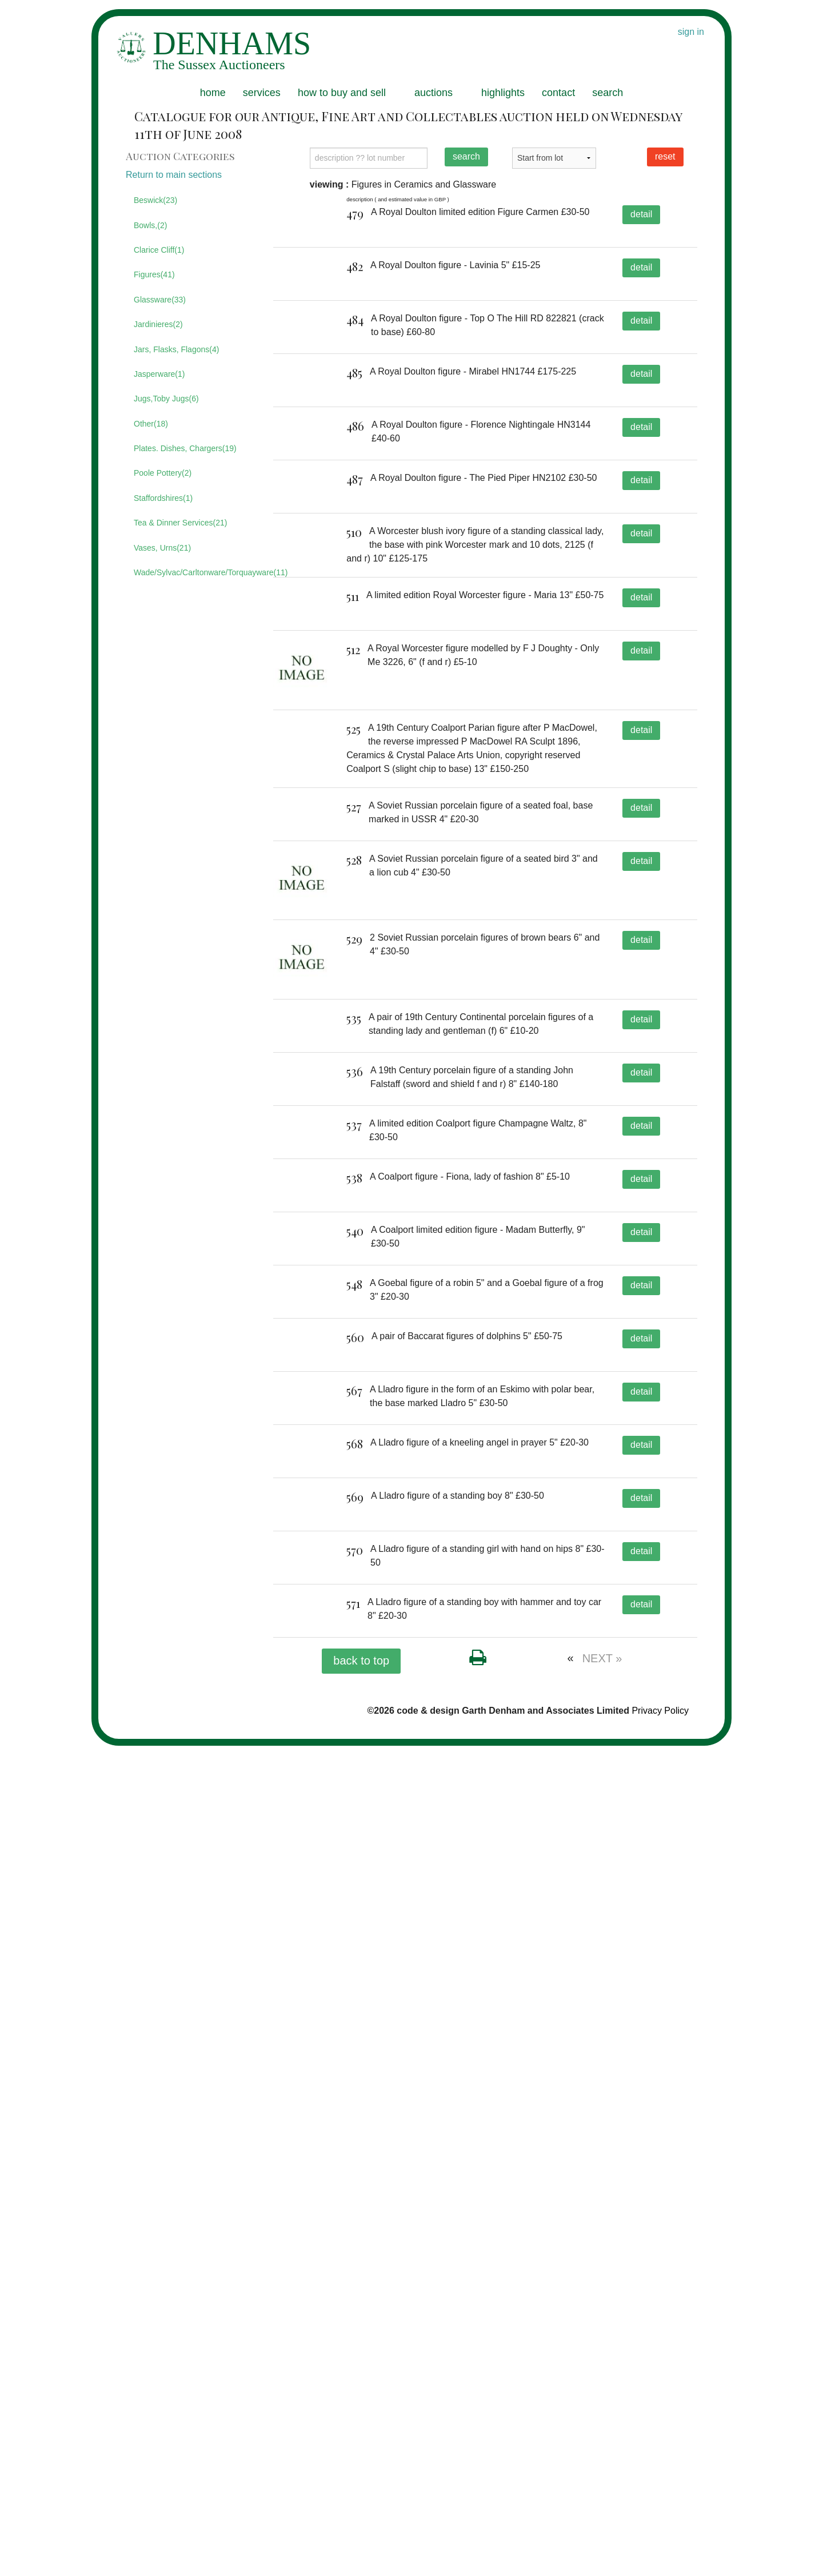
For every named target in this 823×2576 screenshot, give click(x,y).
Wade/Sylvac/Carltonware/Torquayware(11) (195, 572)
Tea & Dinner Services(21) (180, 522)
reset (665, 156)
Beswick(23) (155, 200)
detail (641, 214)
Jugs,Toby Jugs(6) (166, 398)
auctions (433, 92)
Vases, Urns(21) (162, 547)
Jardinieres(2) (158, 324)
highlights (503, 92)
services (262, 92)
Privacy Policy (660, 2541)
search (607, 92)
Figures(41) (154, 274)
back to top (361, 2491)
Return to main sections (174, 175)
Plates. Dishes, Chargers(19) (185, 448)
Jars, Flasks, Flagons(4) (176, 349)
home (213, 92)
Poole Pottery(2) (162, 472)
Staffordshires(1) (163, 498)
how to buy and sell (342, 92)
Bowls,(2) (150, 225)
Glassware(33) (160, 299)
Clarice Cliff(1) (159, 249)
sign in (691, 32)
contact (558, 92)
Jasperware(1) (159, 374)
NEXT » (602, 2489)
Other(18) (151, 423)
